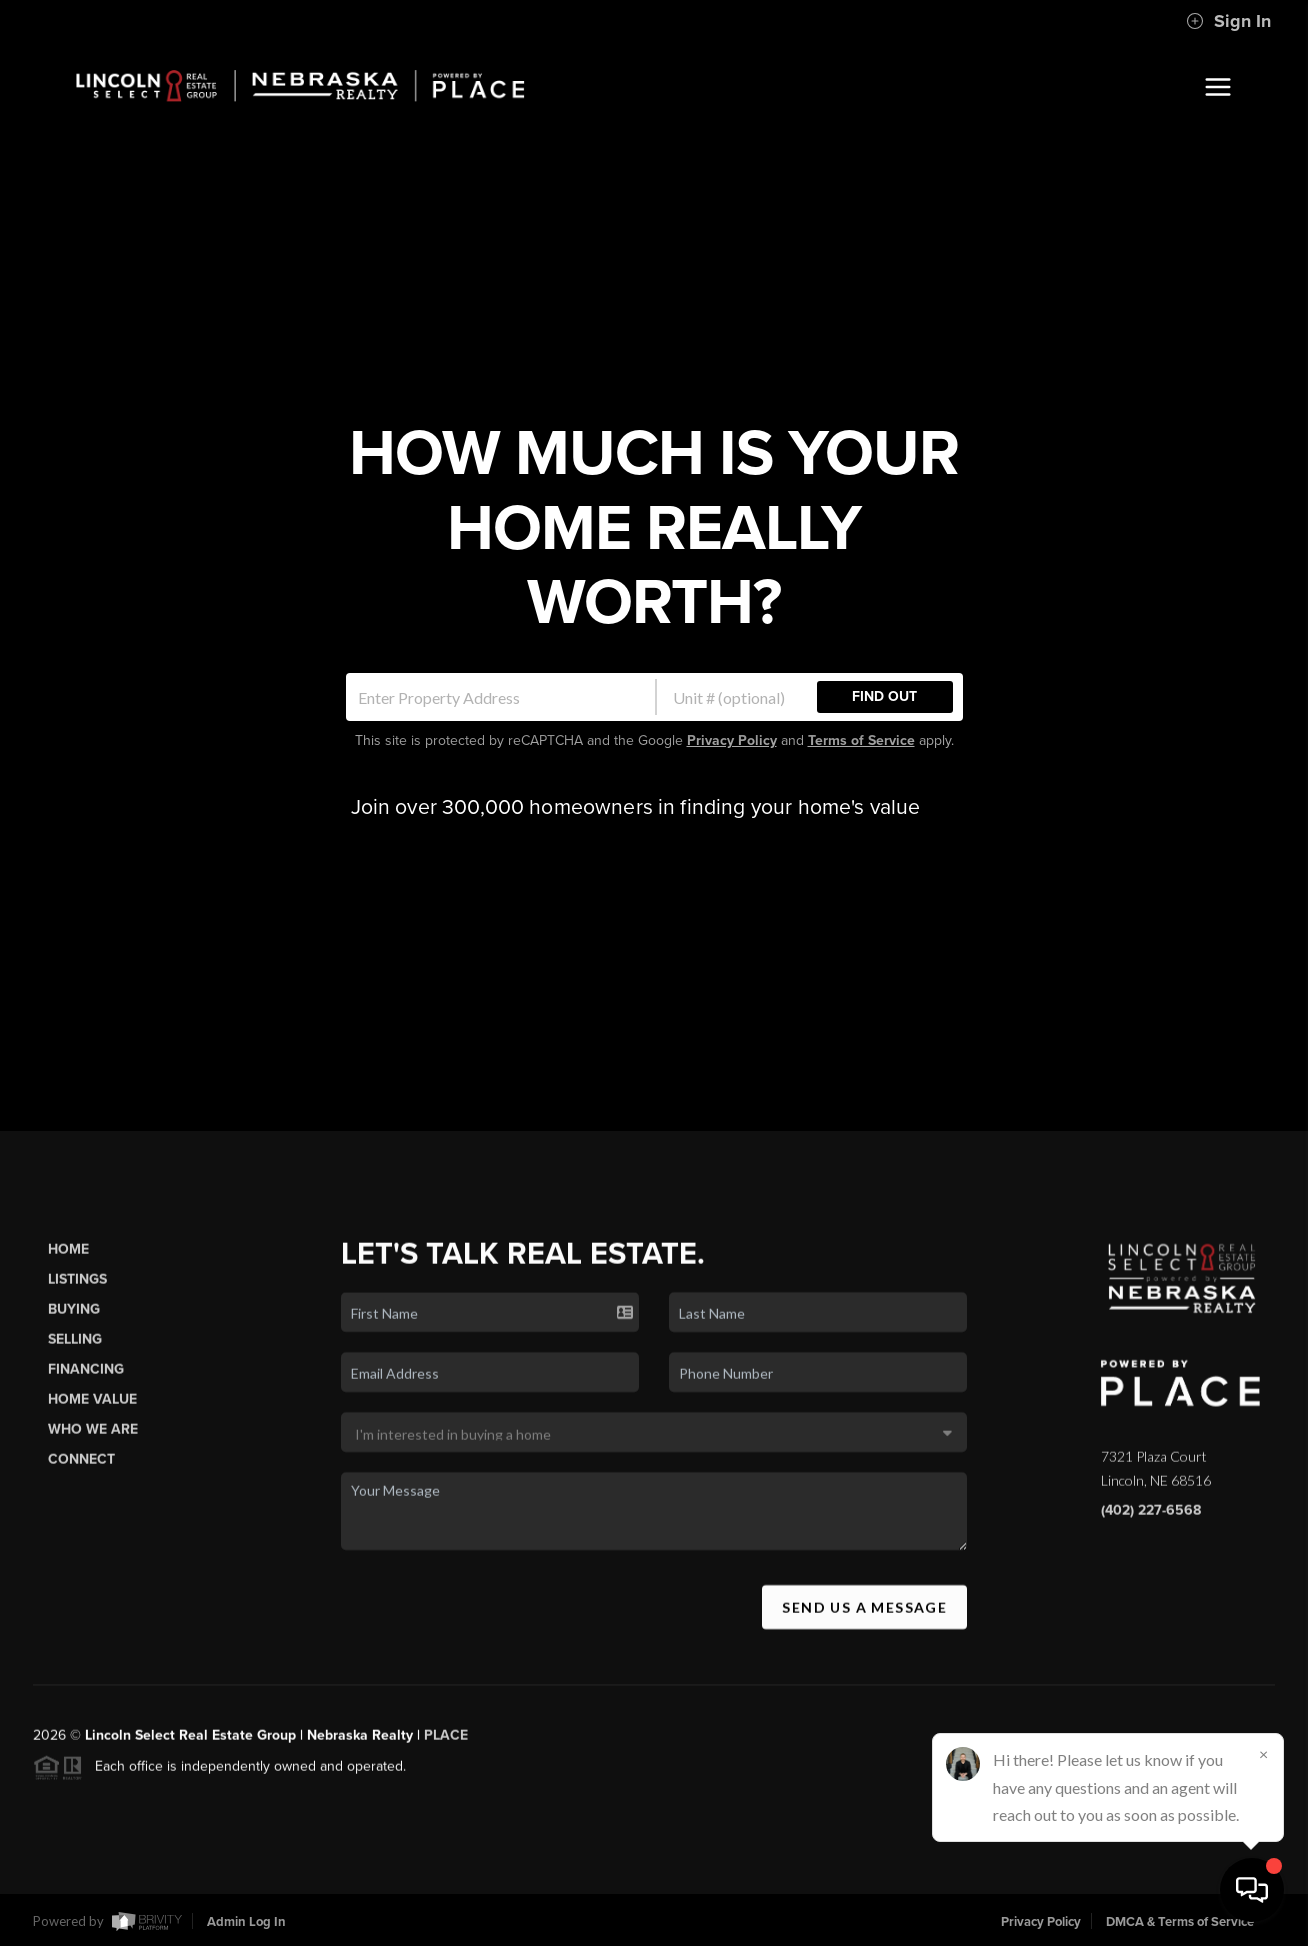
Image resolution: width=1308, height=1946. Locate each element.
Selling (75, 1357)
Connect (81, 1478)
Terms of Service (861, 740)
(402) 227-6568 (1151, 1528)
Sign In (1228, 21)
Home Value (92, 1417)
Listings (77, 1297)
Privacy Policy (732, 740)
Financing (86, 1387)
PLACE (446, 1753)
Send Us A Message (864, 1625)
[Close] (1263, 1754)
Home (68, 1267)
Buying (74, 1327)
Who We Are (93, 1447)
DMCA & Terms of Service (1180, 1922)
